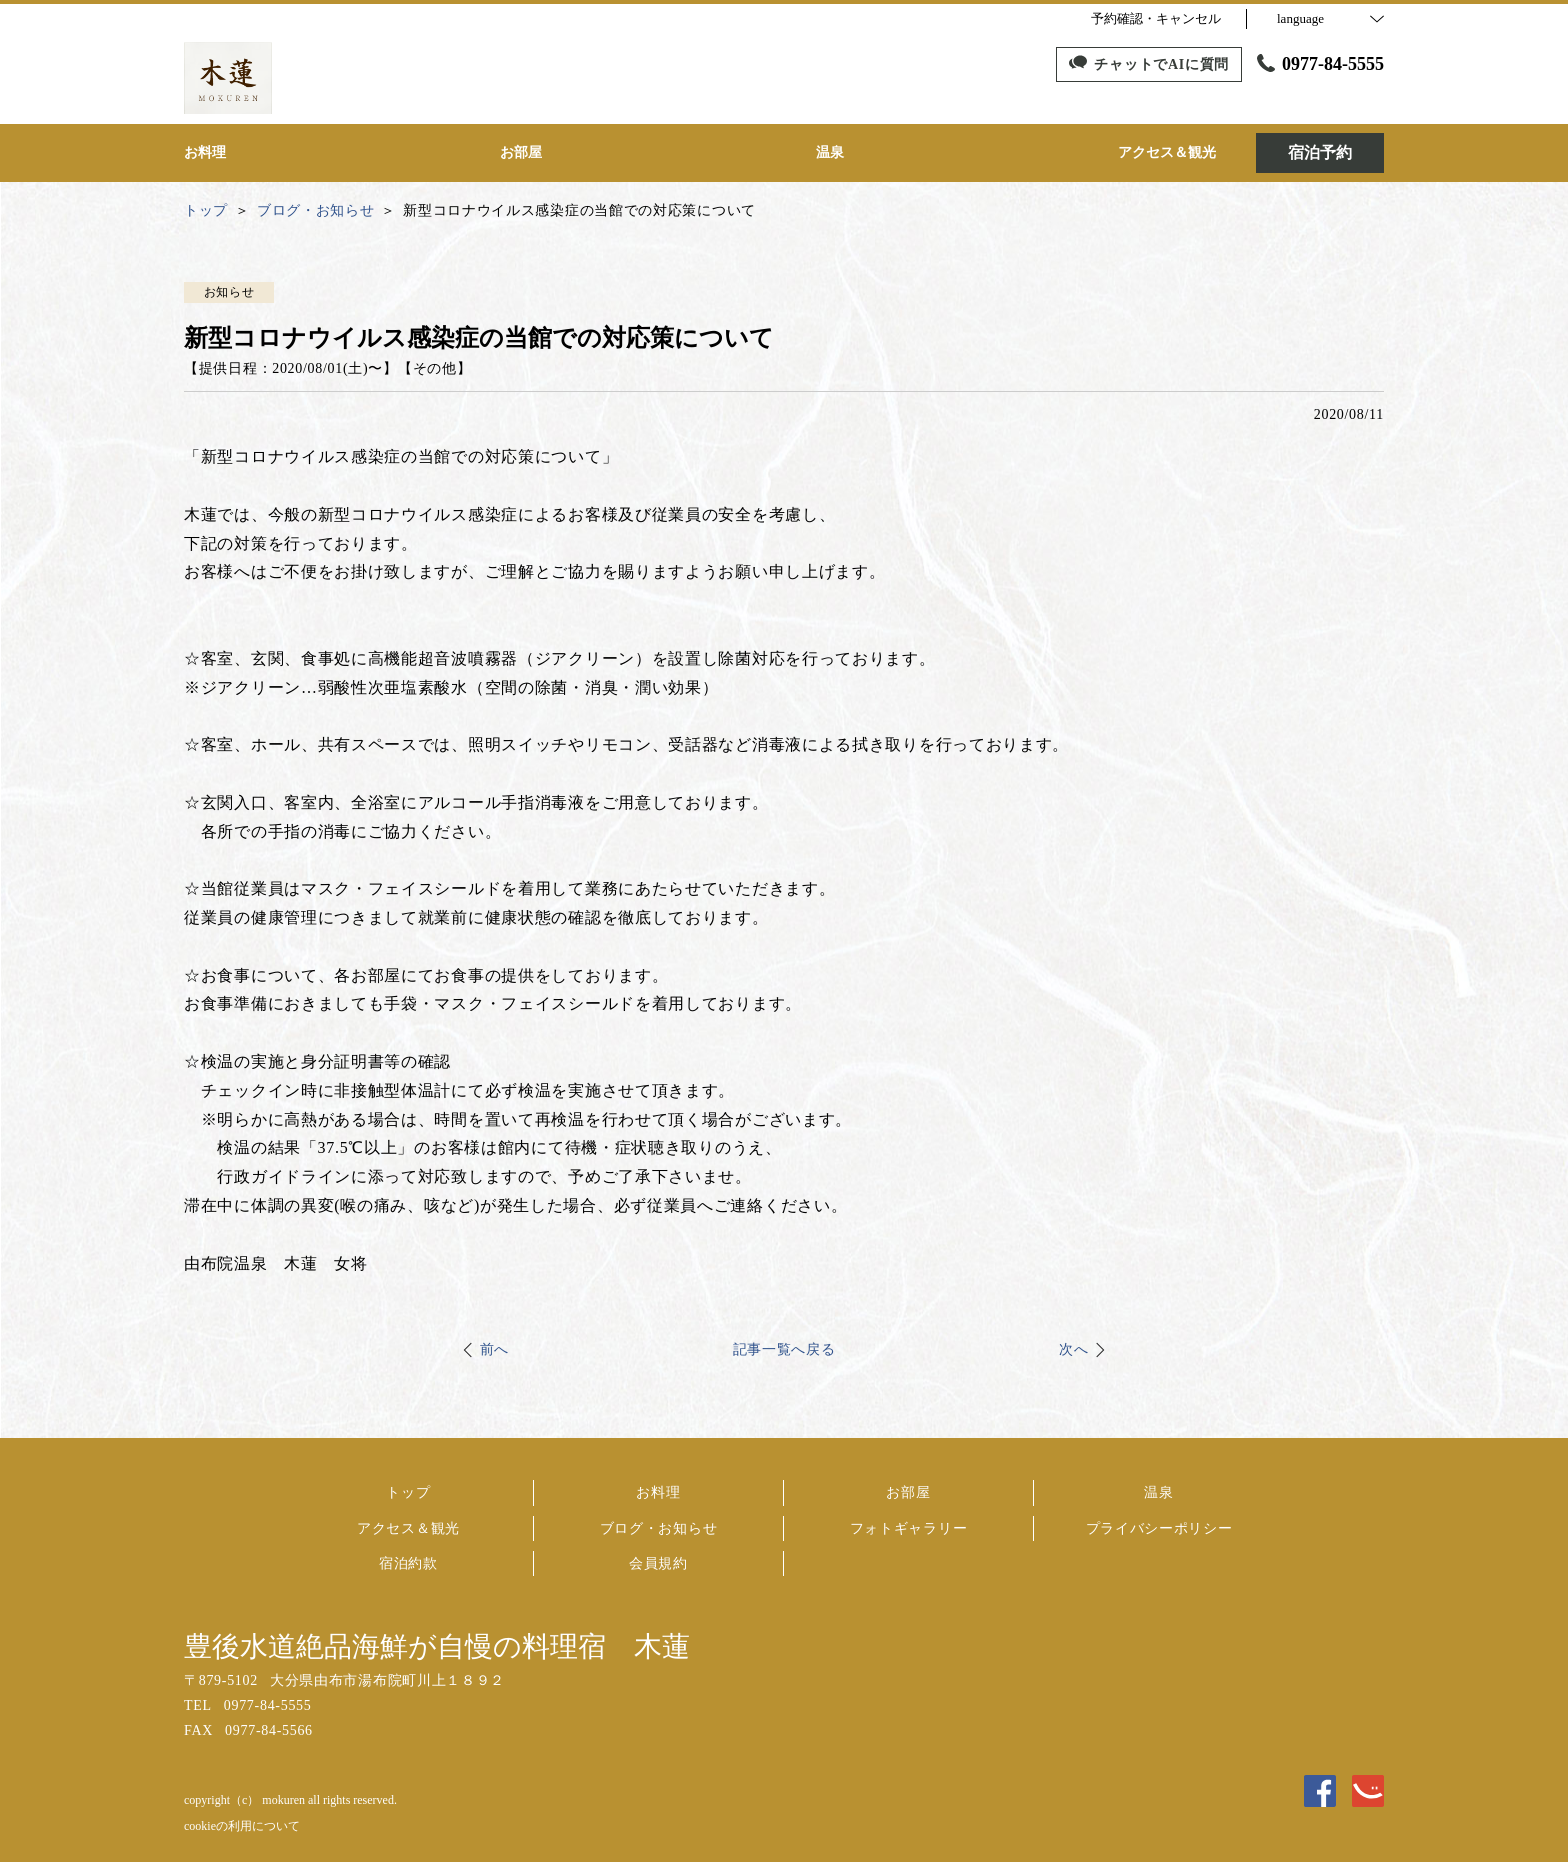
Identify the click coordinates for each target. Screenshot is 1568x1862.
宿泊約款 (408, 1563)
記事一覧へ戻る (784, 1349)
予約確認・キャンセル (1156, 18)
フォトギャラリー (909, 1528)
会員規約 (658, 1563)
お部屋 (908, 1492)
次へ (1073, 1349)
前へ (494, 1349)
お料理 (658, 1492)
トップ (408, 1492)
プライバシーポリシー (1159, 1528)
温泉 (1158, 1492)
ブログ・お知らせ (659, 1528)
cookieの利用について (242, 1826)
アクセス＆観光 (408, 1528)
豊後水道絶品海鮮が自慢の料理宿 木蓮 (437, 1646)
